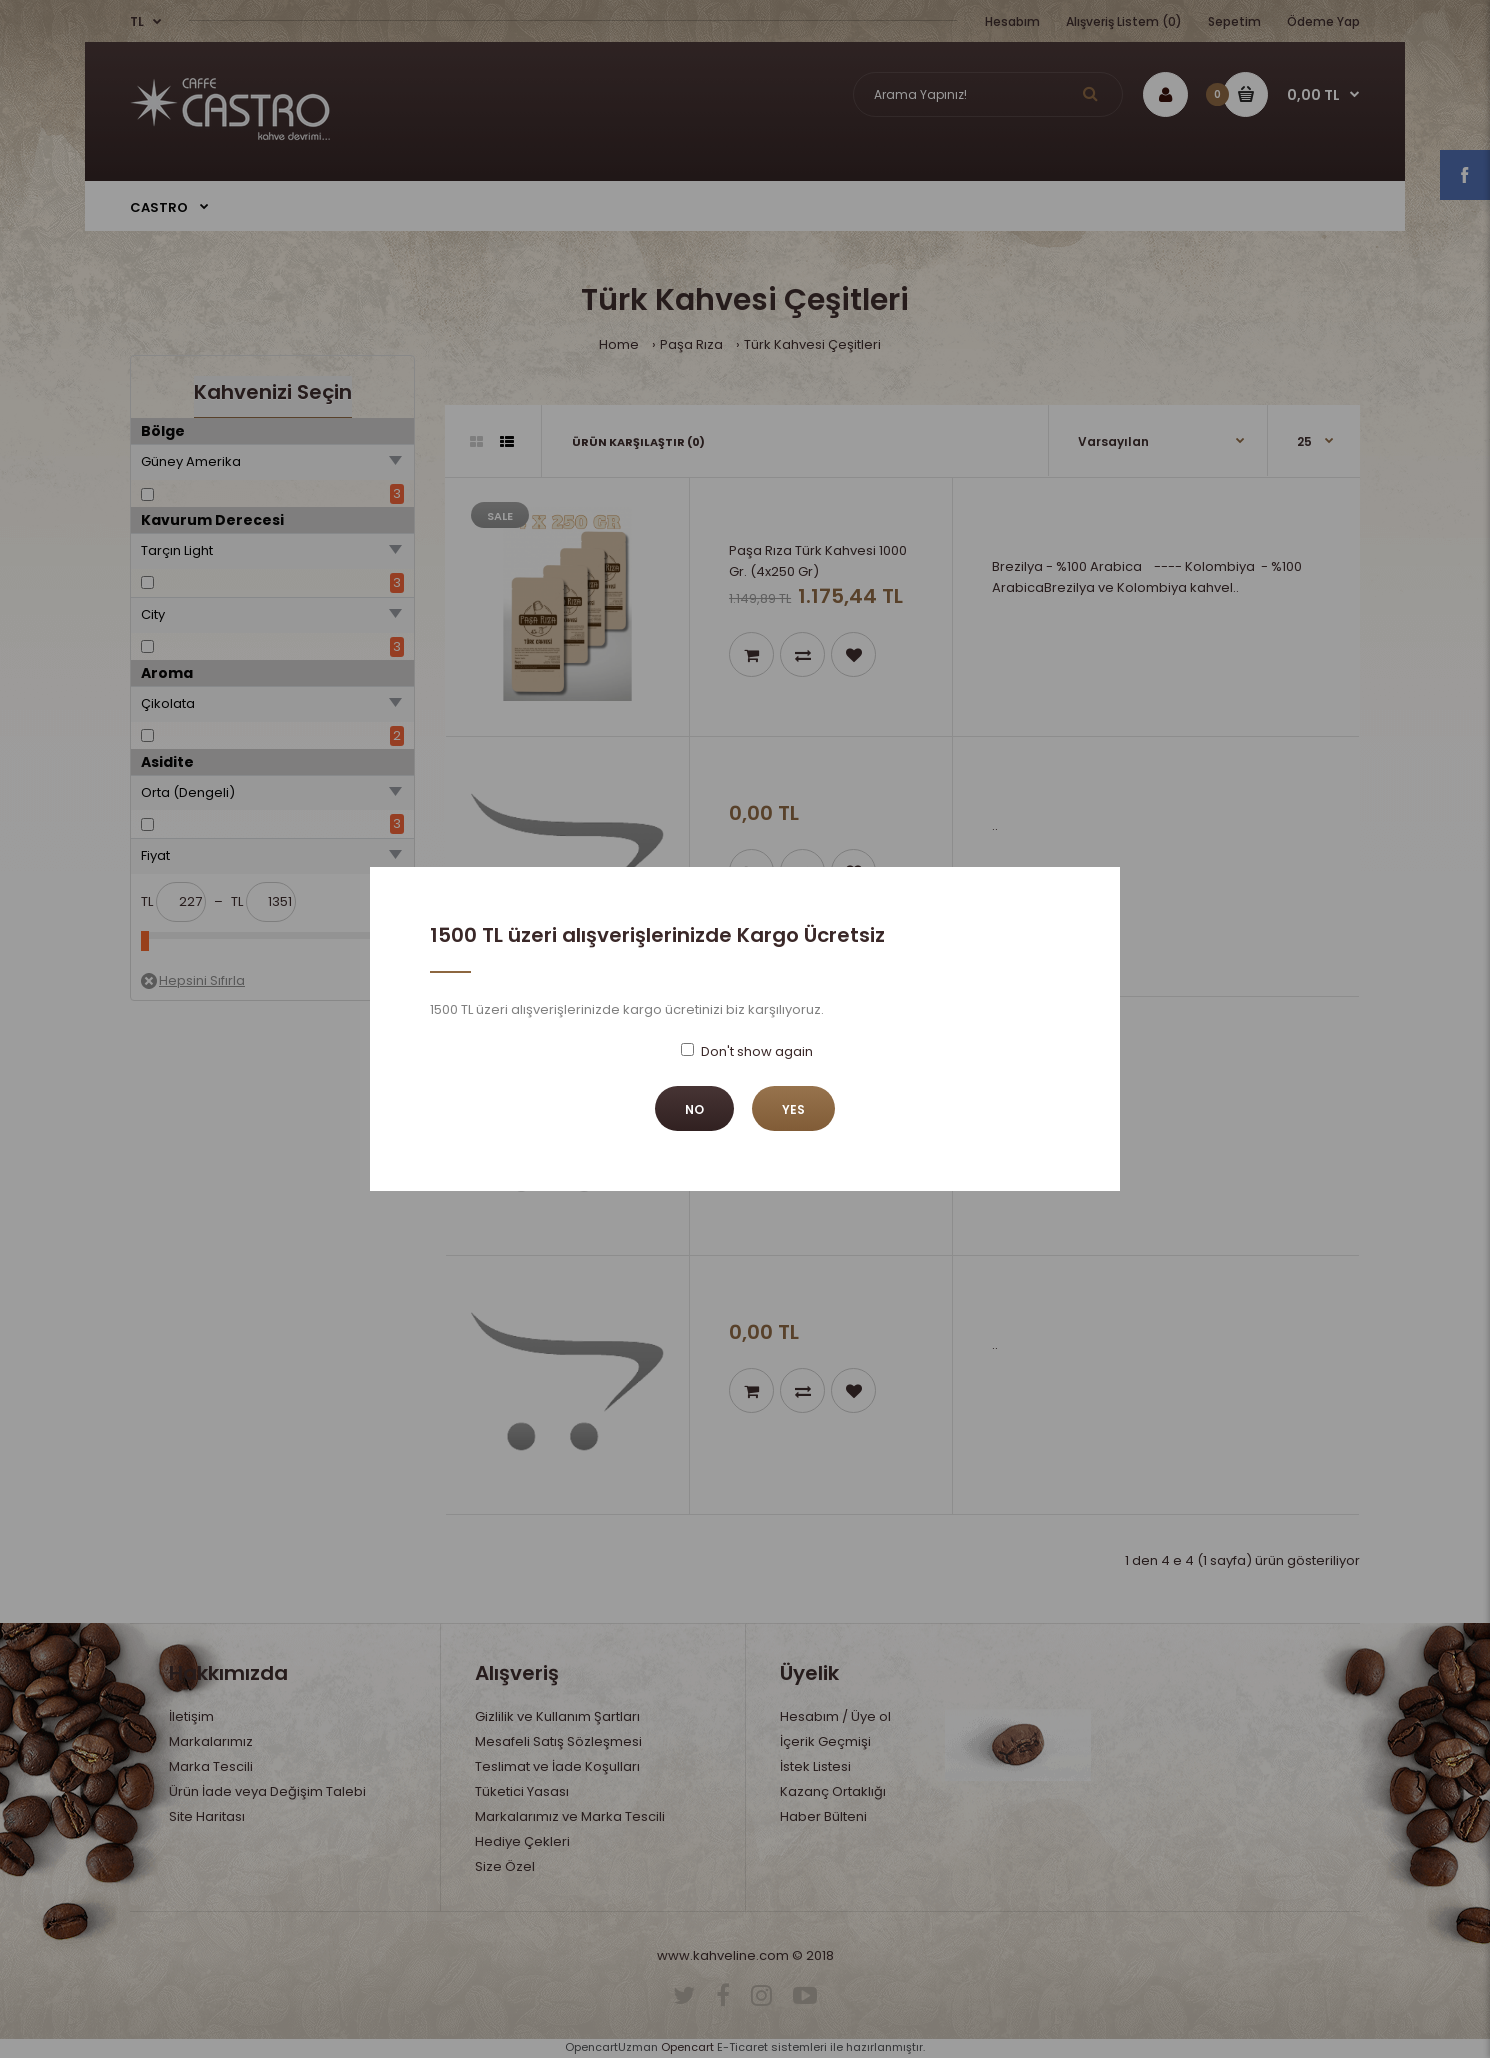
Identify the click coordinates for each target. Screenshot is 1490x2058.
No (694, 1109)
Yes (793, 1109)
